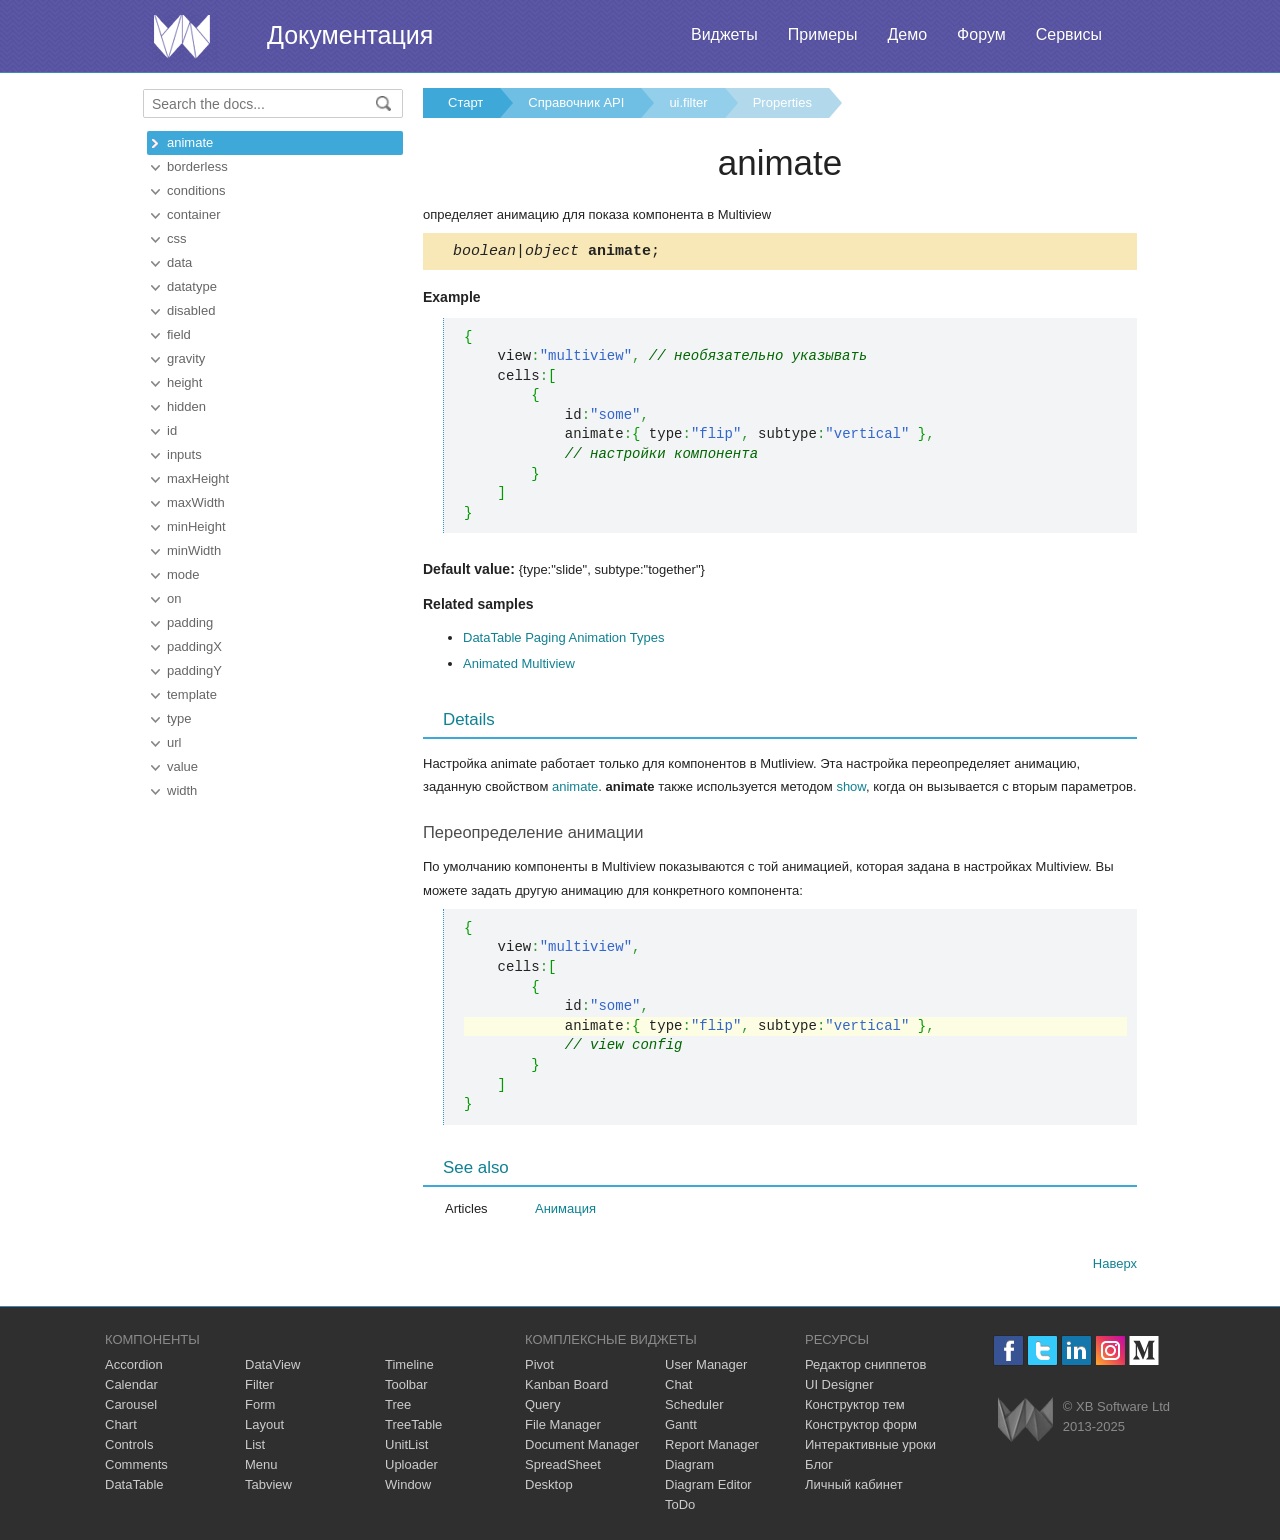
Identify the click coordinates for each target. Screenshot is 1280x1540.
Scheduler (694, 1407)
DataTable (134, 1487)
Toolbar (406, 1387)
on (174, 598)
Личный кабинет (854, 1487)
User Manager (706, 1367)
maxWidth (196, 502)
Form (260, 1407)
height (184, 382)
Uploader (411, 1467)
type (179, 718)
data (179, 262)
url (174, 742)
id (172, 430)
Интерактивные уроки (870, 1447)
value (182, 766)
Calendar (131, 1387)
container (193, 214)
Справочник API (576, 102)
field (179, 334)
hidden (186, 406)
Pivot (539, 1367)
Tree (398, 1407)
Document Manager (582, 1447)
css (177, 238)
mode (183, 574)
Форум (981, 34)
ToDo (680, 1507)
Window (408, 1487)
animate (190, 142)
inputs (184, 454)
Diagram (689, 1467)
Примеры (823, 34)
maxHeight (198, 478)
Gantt (681, 1427)
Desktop (549, 1487)
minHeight (196, 526)
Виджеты (724, 34)
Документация (350, 35)
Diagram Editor (708, 1487)
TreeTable (413, 1427)
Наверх (1115, 1266)
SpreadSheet (563, 1467)
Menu (261, 1467)
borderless (197, 166)
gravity (186, 358)
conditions (196, 190)
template (192, 694)
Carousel (131, 1407)
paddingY (194, 670)
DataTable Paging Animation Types (563, 640)
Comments (136, 1467)
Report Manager (712, 1447)
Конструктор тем (855, 1407)
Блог (819, 1467)
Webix (1025, 1422)
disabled (191, 310)
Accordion (134, 1367)
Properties (782, 102)
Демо (907, 34)
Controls (129, 1447)
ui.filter (688, 102)
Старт (465, 102)
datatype (192, 286)
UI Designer (839, 1387)
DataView (272, 1367)
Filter (259, 1387)
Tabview (268, 1487)
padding (190, 622)
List (255, 1447)
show (851, 789)
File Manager (563, 1427)
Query (542, 1407)
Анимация (565, 1211)
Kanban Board (566, 1387)
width (182, 790)
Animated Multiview (519, 666)
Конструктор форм (861, 1427)
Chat (678, 1387)
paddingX (194, 646)
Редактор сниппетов (865, 1367)
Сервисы (1069, 34)
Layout (264, 1427)
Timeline (409, 1367)
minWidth (194, 550)
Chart (121, 1427)
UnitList (406, 1447)
